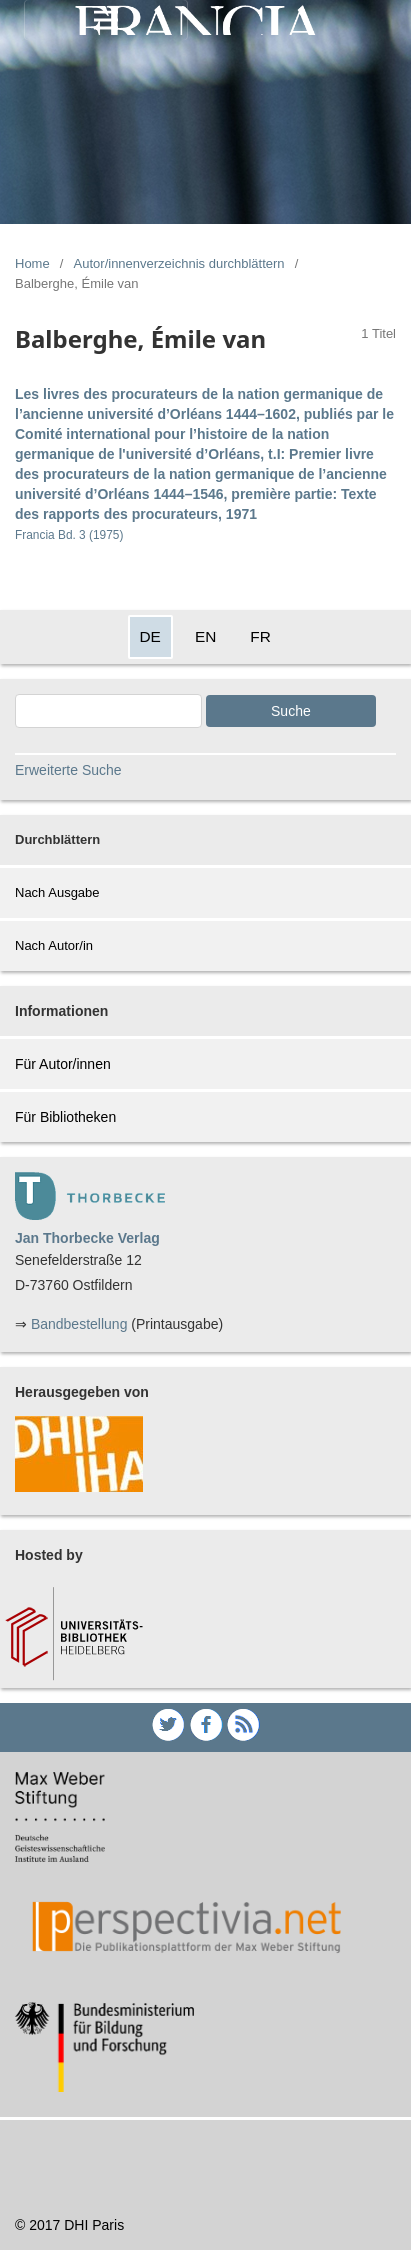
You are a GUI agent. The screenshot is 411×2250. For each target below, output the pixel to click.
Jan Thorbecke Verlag (87, 1238)
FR (260, 636)
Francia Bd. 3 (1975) (69, 535)
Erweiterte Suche (68, 770)
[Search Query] (108, 711)
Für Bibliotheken (65, 1117)
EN (205, 636)
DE (150, 636)
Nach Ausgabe (57, 892)
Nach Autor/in (54, 945)
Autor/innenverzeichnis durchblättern (179, 263)
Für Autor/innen (63, 1064)
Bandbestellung (79, 1324)
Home (32, 263)
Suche (291, 711)
